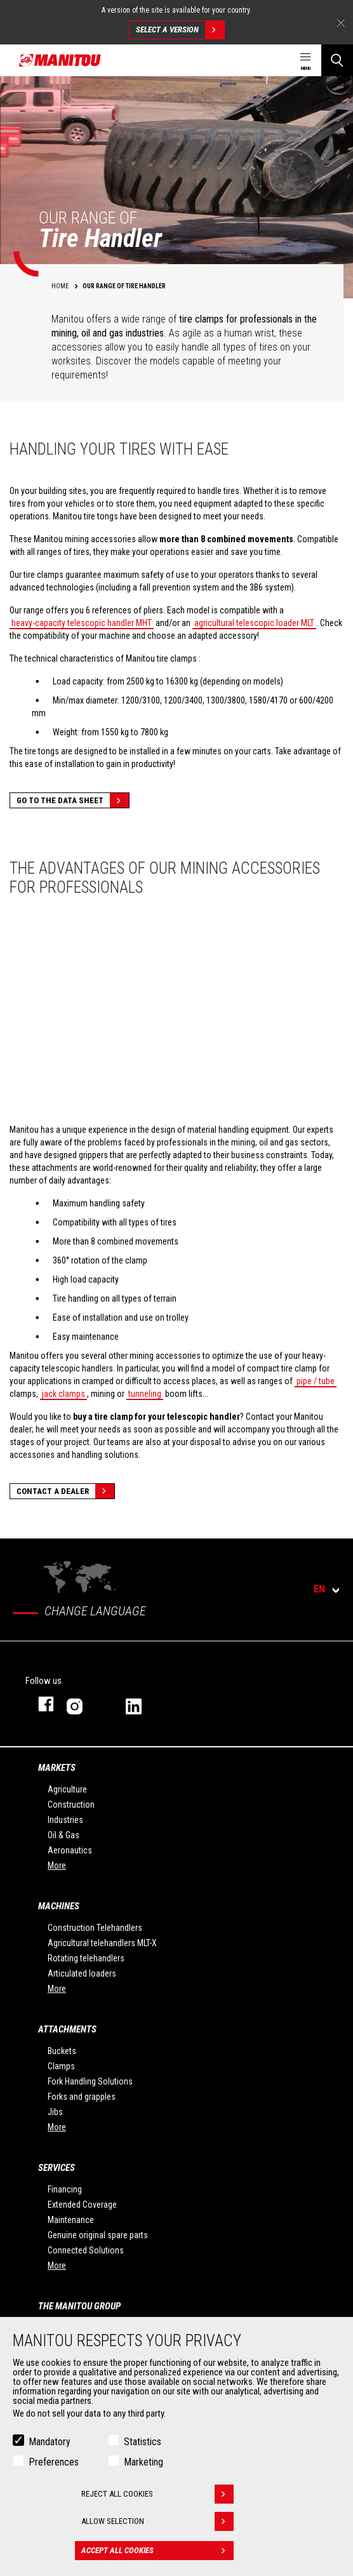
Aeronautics (70, 1850)
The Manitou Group (79, 2306)
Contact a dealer (65, 1491)
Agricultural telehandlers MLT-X (102, 1943)
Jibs (55, 2112)
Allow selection (157, 2521)
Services (56, 2167)
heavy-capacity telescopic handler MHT (81, 623)
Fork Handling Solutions (90, 2081)
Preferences (54, 2462)
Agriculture (67, 1789)
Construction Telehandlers (95, 1928)
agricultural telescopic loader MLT (254, 623)
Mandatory (49, 2442)
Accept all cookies (157, 2550)
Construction (71, 1804)
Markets (57, 1767)
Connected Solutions (86, 2250)
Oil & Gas (63, 1835)
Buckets (62, 2051)
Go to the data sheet (73, 800)
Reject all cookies (157, 2494)
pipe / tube (315, 1381)
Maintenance (71, 2220)
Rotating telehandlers (86, 1958)
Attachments (67, 2029)
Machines (58, 1906)
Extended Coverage (82, 2204)
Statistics (142, 2442)
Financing (65, 2189)
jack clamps (63, 1394)
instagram (83, 1703)
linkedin (142, 1703)
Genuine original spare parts (98, 2235)
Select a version (180, 30)
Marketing (143, 2462)
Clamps (61, 2066)
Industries (65, 1820)
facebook (39, 1704)
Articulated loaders (82, 1973)
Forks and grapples (82, 2097)
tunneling (144, 1394)
